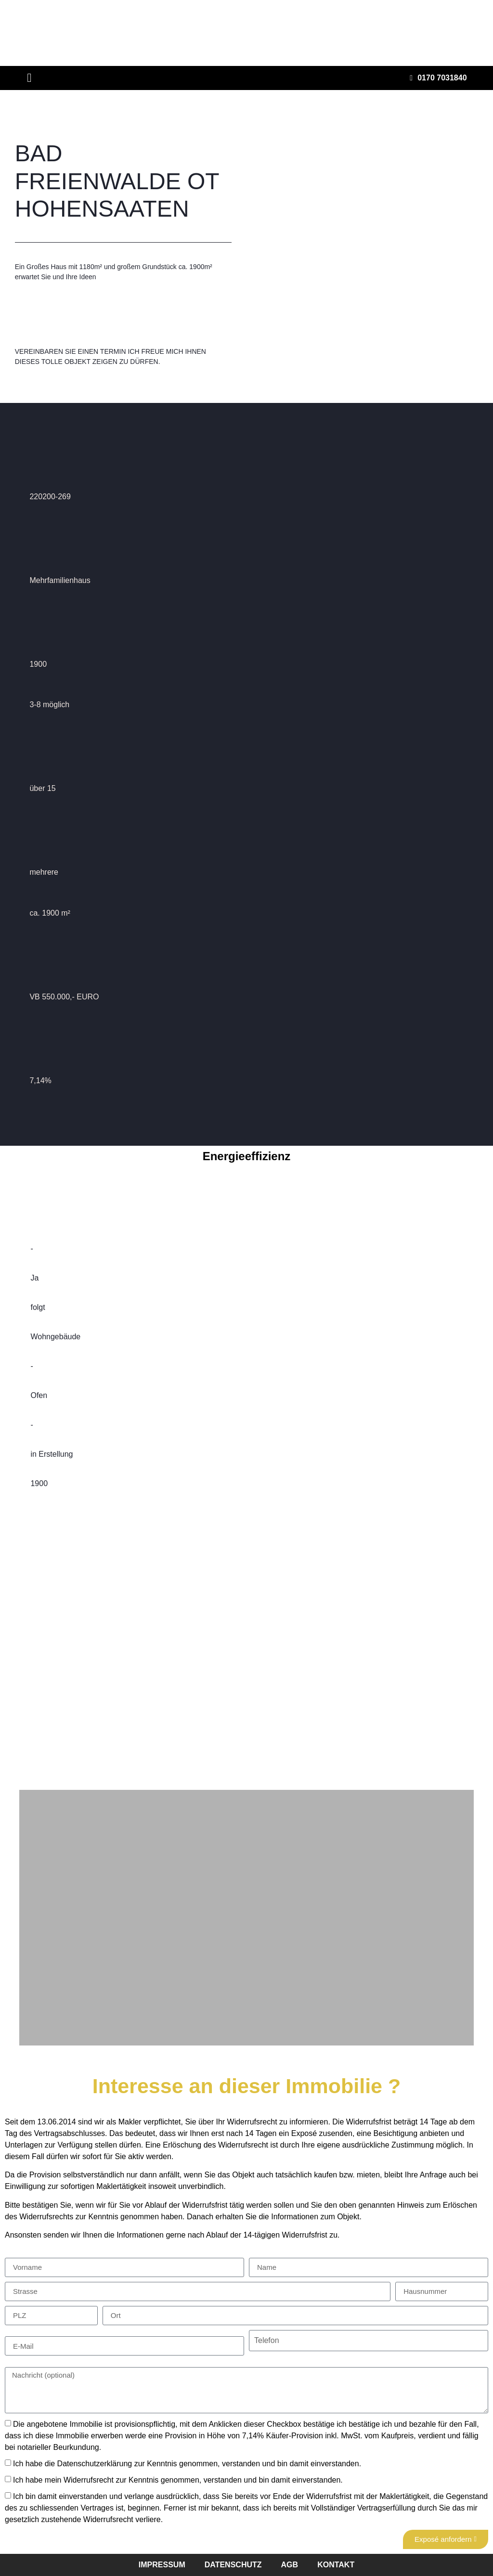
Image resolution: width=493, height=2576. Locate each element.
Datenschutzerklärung (94, 2463)
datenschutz (233, 2565)
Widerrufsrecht (89, 2480)
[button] (29, 78)
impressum (162, 2565)
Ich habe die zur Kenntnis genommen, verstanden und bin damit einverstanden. (187, 2463)
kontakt (335, 2565)
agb (289, 2565)
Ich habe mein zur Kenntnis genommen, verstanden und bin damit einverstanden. (178, 2480)
